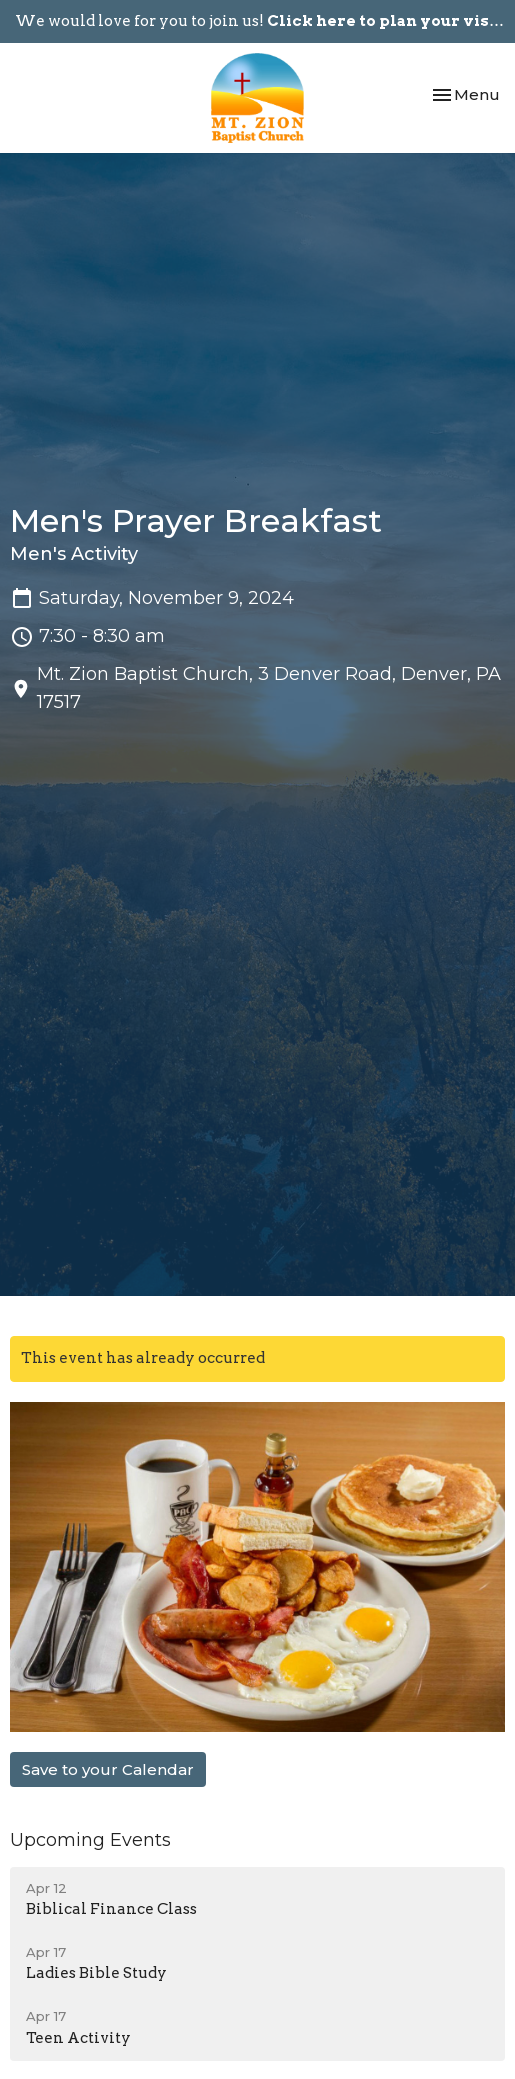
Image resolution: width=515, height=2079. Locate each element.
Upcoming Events (90, 1840)
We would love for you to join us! (260, 21)
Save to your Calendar (108, 1769)
